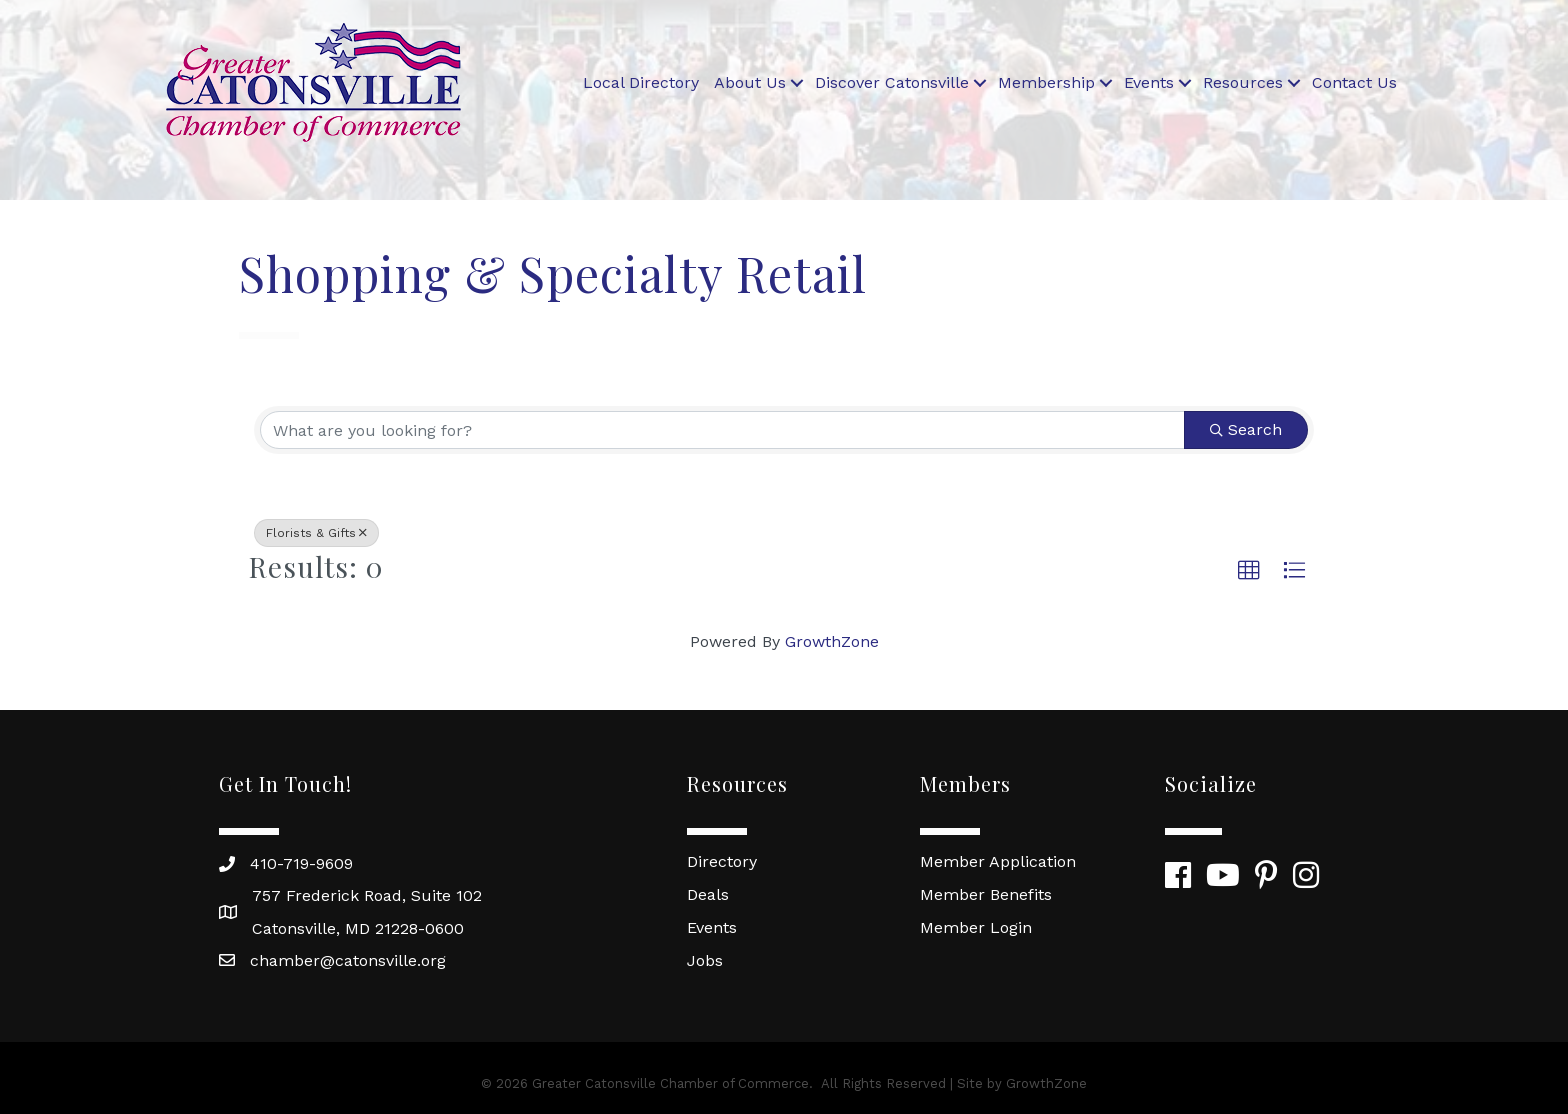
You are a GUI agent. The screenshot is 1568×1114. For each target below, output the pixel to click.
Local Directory (641, 82)
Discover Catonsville (892, 82)
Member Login (976, 927)
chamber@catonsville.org (348, 960)
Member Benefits (986, 894)
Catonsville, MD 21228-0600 (358, 928)
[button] (1249, 571)
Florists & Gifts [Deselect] (316, 533)
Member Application (998, 861)
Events (1149, 82)
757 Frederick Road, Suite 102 (367, 895)
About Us (750, 82)
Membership (1046, 82)
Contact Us (1354, 82)
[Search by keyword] (722, 430)
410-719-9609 (301, 863)
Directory (722, 861)
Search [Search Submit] (1246, 429)
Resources (1243, 82)
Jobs (705, 960)
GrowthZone (832, 641)
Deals (708, 894)
